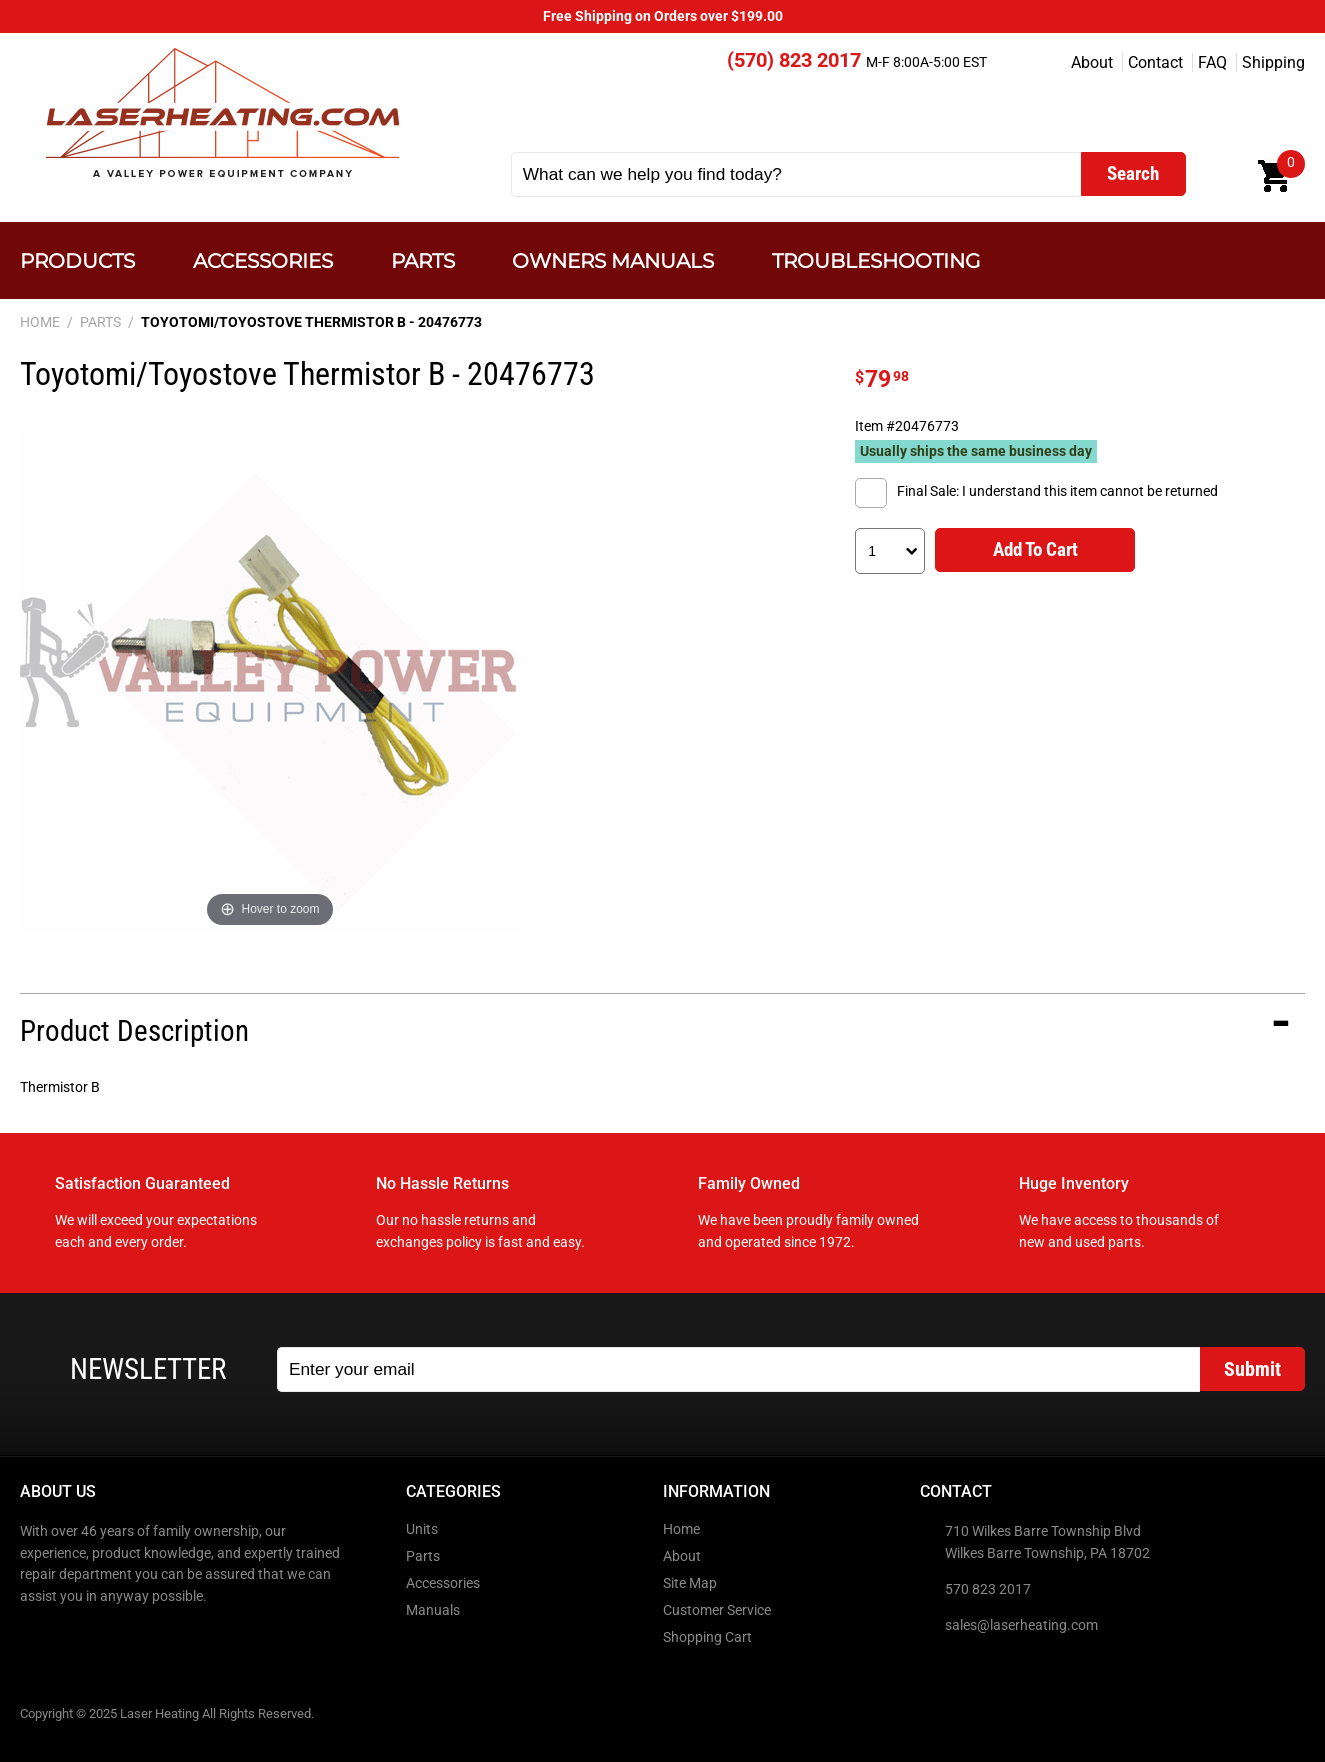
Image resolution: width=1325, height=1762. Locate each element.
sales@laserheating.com (1021, 1625)
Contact (1155, 62)
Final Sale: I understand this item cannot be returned (1057, 491)
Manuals (433, 1610)
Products (77, 260)
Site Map (690, 1583)
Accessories (263, 260)
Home (681, 1529)
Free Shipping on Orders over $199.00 (663, 16)
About (1092, 62)
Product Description (134, 1031)
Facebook (37, 1639)
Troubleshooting (876, 260)
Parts (423, 260)
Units (422, 1529)
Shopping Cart (707, 1637)
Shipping (1273, 62)
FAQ (1212, 62)
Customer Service (717, 1610)
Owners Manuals (613, 260)
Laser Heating (221, 112)
